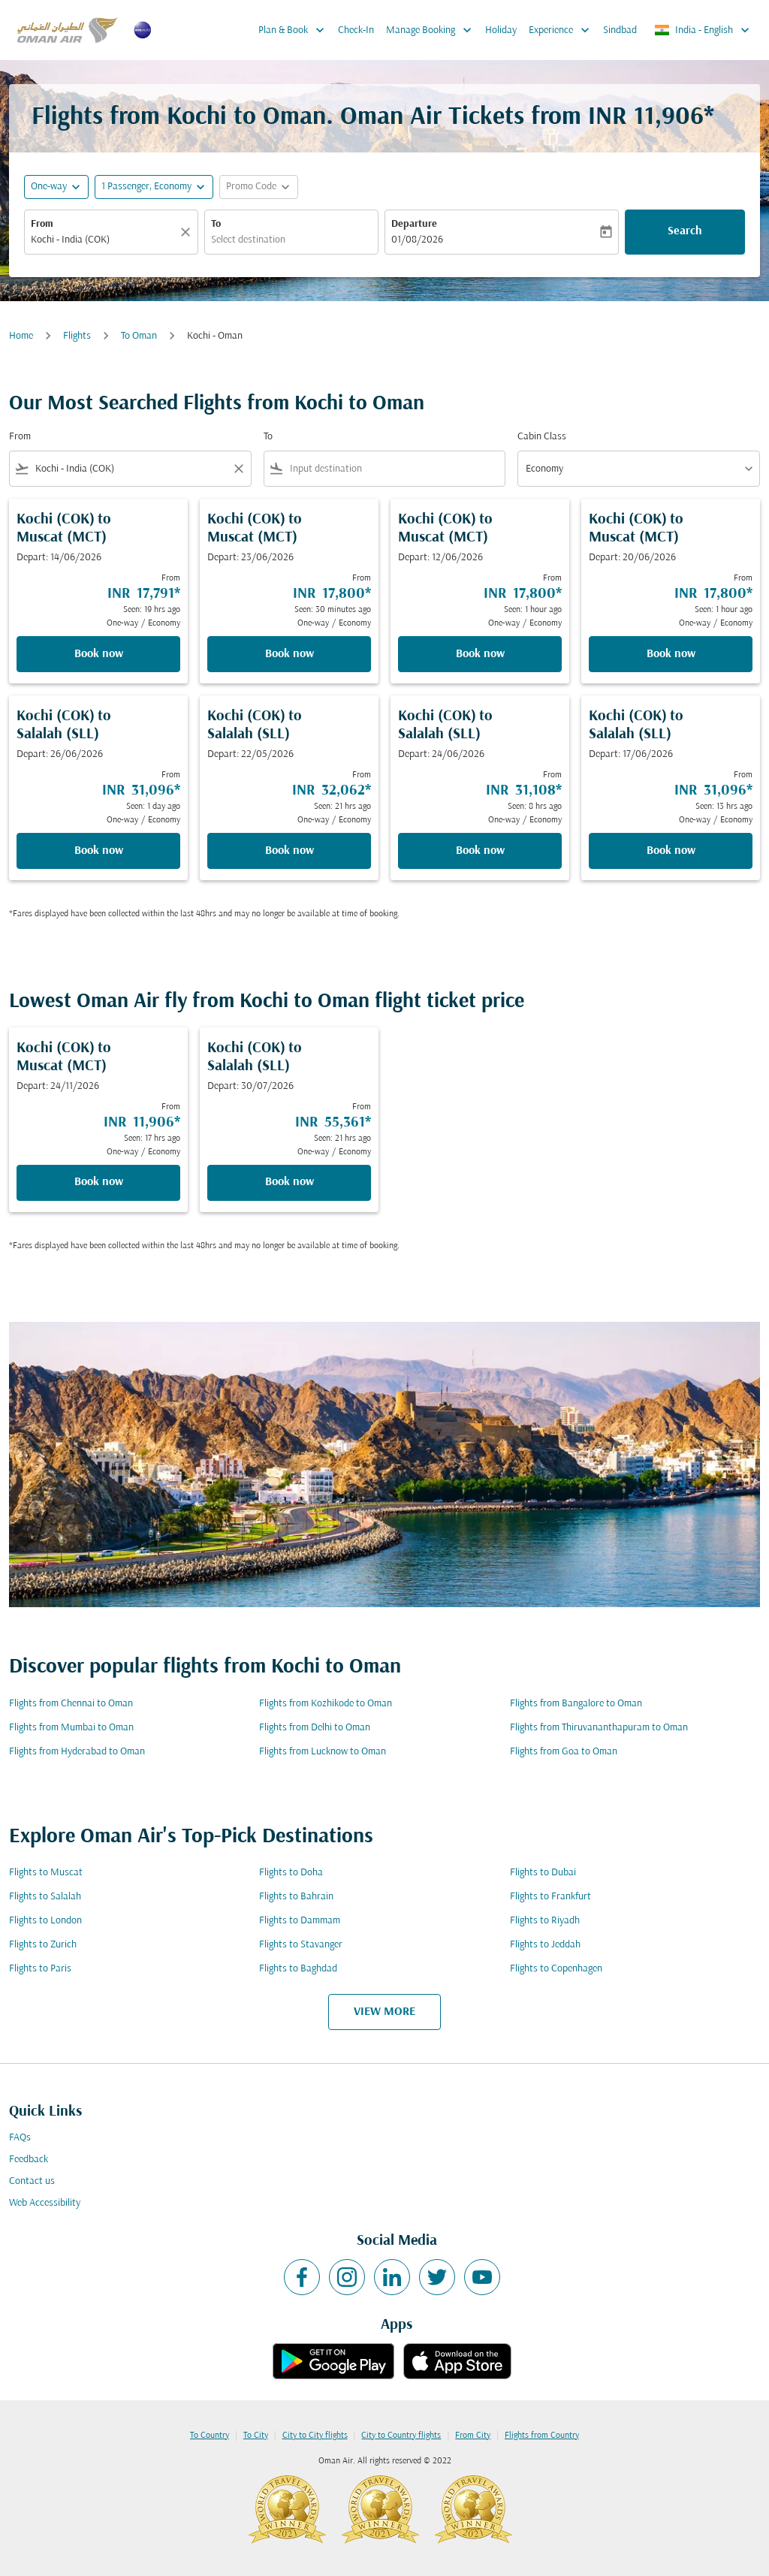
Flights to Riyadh (545, 1920)
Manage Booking (432, 30)
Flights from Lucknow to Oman (322, 1751)
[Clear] (188, 232)
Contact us (32, 2181)
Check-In (356, 30)
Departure (414, 224)
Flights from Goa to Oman (563, 1751)
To (216, 224)
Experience (563, 30)
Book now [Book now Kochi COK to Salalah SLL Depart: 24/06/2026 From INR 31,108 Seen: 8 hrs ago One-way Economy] (480, 851)
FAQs (20, 2137)
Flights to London (45, 1920)
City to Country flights (401, 2435)
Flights (77, 336)
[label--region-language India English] (703, 30)
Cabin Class (541, 436)
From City (472, 2435)
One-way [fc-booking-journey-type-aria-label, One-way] (49, 186)
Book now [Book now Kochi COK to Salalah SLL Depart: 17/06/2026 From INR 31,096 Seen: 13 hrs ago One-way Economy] (671, 851)
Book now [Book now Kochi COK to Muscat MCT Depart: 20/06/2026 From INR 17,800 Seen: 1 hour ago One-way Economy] (671, 654)
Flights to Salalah (45, 1896)
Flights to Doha (291, 1872)
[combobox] (103, 240)
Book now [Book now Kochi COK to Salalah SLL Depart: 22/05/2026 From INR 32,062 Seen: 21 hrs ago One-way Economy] (289, 851)
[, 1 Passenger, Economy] (146, 187)
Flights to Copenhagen (556, 1968)
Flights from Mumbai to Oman (71, 1727)
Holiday (501, 30)
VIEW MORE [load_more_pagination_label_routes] (384, 2012)
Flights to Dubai (543, 1872)
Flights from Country (542, 2435)
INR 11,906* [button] (651, 117)
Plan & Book (295, 30)
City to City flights (315, 2435)
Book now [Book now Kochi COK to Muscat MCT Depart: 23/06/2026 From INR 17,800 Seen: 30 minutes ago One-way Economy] (289, 654)
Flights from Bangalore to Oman (576, 1703)
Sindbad (620, 30)
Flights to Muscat (46, 1872)
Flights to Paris (40, 1968)
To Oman (139, 336)
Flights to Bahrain (296, 1896)
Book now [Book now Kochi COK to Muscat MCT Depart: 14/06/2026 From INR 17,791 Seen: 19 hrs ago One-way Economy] (98, 654)
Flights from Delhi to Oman (314, 1727)
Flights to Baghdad (298, 1968)
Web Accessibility (44, 2203)
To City (255, 2435)
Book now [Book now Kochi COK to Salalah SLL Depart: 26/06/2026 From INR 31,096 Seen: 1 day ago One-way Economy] (98, 851)
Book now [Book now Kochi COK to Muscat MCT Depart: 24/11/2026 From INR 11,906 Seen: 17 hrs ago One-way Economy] (98, 1182)
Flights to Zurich (43, 1944)
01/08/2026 (417, 240)
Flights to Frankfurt (550, 1896)
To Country (209, 2435)
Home (21, 336)
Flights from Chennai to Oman (71, 1703)
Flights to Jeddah (545, 1944)
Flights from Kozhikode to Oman (325, 1703)
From (42, 224)
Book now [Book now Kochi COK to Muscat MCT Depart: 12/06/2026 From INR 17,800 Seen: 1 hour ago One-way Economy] (480, 654)
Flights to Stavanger (300, 1944)
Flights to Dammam (299, 1920)
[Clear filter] (238, 468)
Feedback (28, 2159)
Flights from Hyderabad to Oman (77, 1751)
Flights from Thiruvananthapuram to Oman (599, 1727)
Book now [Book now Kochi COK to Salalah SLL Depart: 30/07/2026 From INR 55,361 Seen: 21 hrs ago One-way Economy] (289, 1182)
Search (685, 231)
